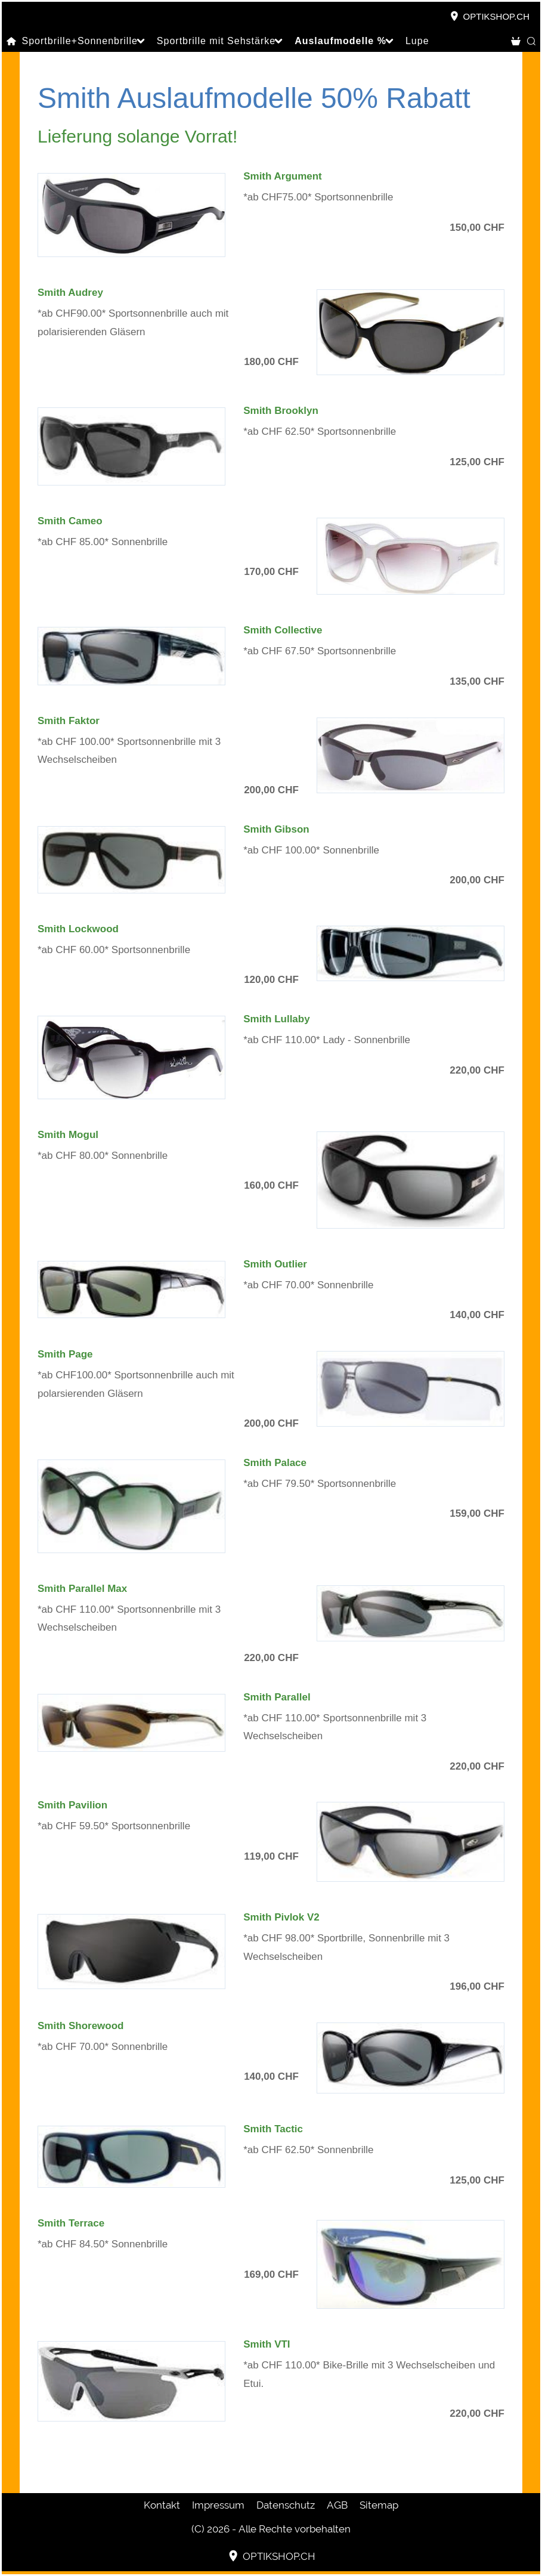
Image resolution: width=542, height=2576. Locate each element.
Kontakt (162, 2505)
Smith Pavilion (72, 1805)
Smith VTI (266, 2344)
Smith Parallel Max (82, 1588)
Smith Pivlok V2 (281, 1917)
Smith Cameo (70, 521)
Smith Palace (274, 1462)
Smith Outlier (275, 1264)
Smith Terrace (71, 2223)
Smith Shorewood (81, 2025)
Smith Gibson (276, 829)
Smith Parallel (276, 1697)
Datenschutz (285, 2505)
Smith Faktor (69, 720)
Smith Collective (282, 630)
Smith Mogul (68, 1134)
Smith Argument (282, 176)
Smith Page (65, 1354)
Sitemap (379, 2505)
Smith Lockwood (78, 929)
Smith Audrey (70, 292)
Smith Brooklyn (280, 410)
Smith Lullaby (276, 1019)
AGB (337, 2505)
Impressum (218, 2505)
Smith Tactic (273, 2129)
